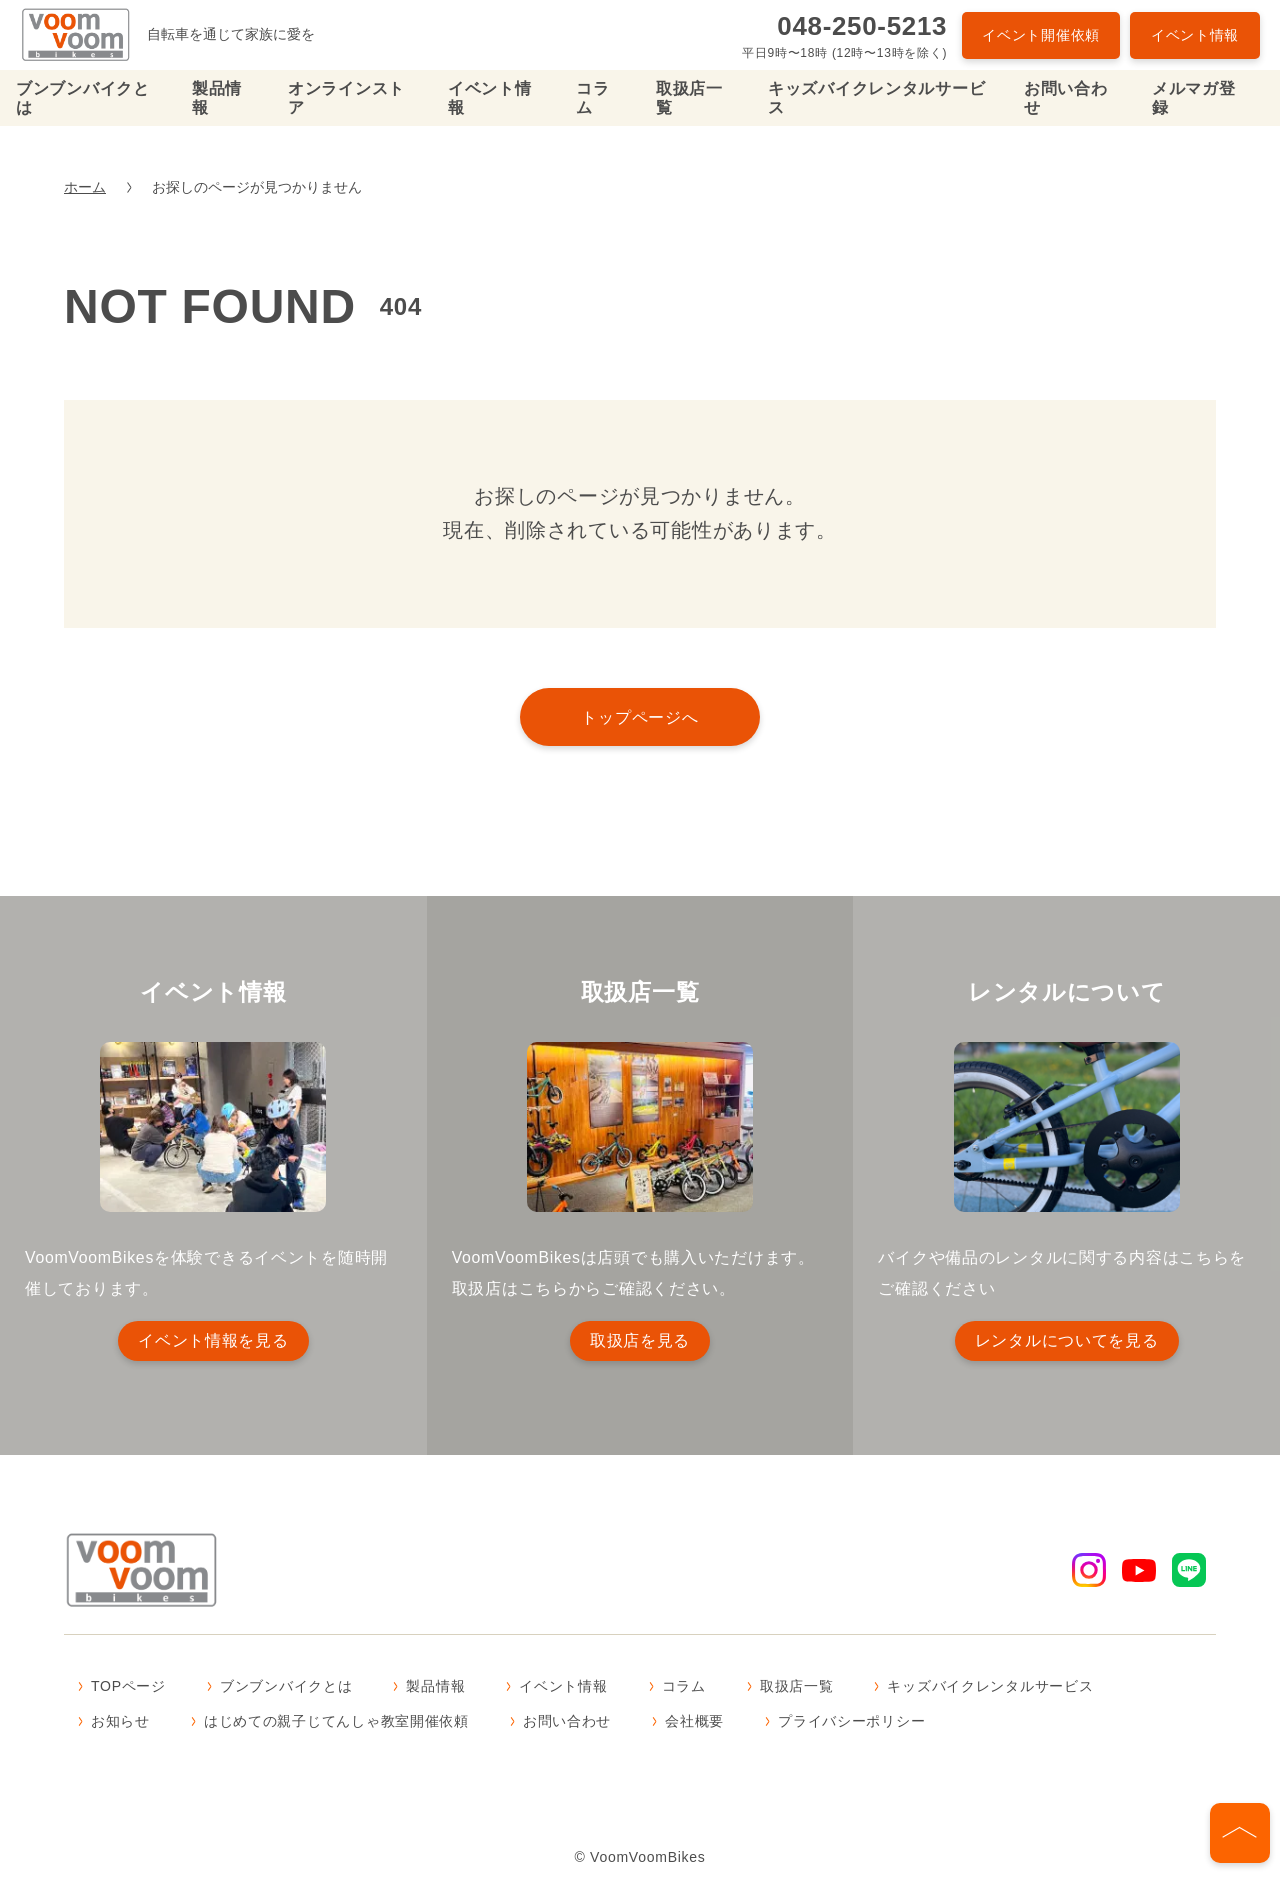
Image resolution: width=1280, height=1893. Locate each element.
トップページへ (639, 717)
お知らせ (120, 1723)
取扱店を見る (640, 1340)
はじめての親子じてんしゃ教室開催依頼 (336, 1723)
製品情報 (217, 98)
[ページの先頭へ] (1240, 1833)
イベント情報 (1195, 35)
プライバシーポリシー (851, 1723)
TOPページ (128, 1688)
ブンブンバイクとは (83, 98)
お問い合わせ (1066, 98)
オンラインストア (346, 98)
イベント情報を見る (213, 1340)
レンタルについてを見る (1067, 1340)
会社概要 (694, 1723)
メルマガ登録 (1194, 98)
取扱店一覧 (689, 98)
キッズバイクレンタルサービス (876, 98)
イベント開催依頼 (1041, 35)
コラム (592, 98)
